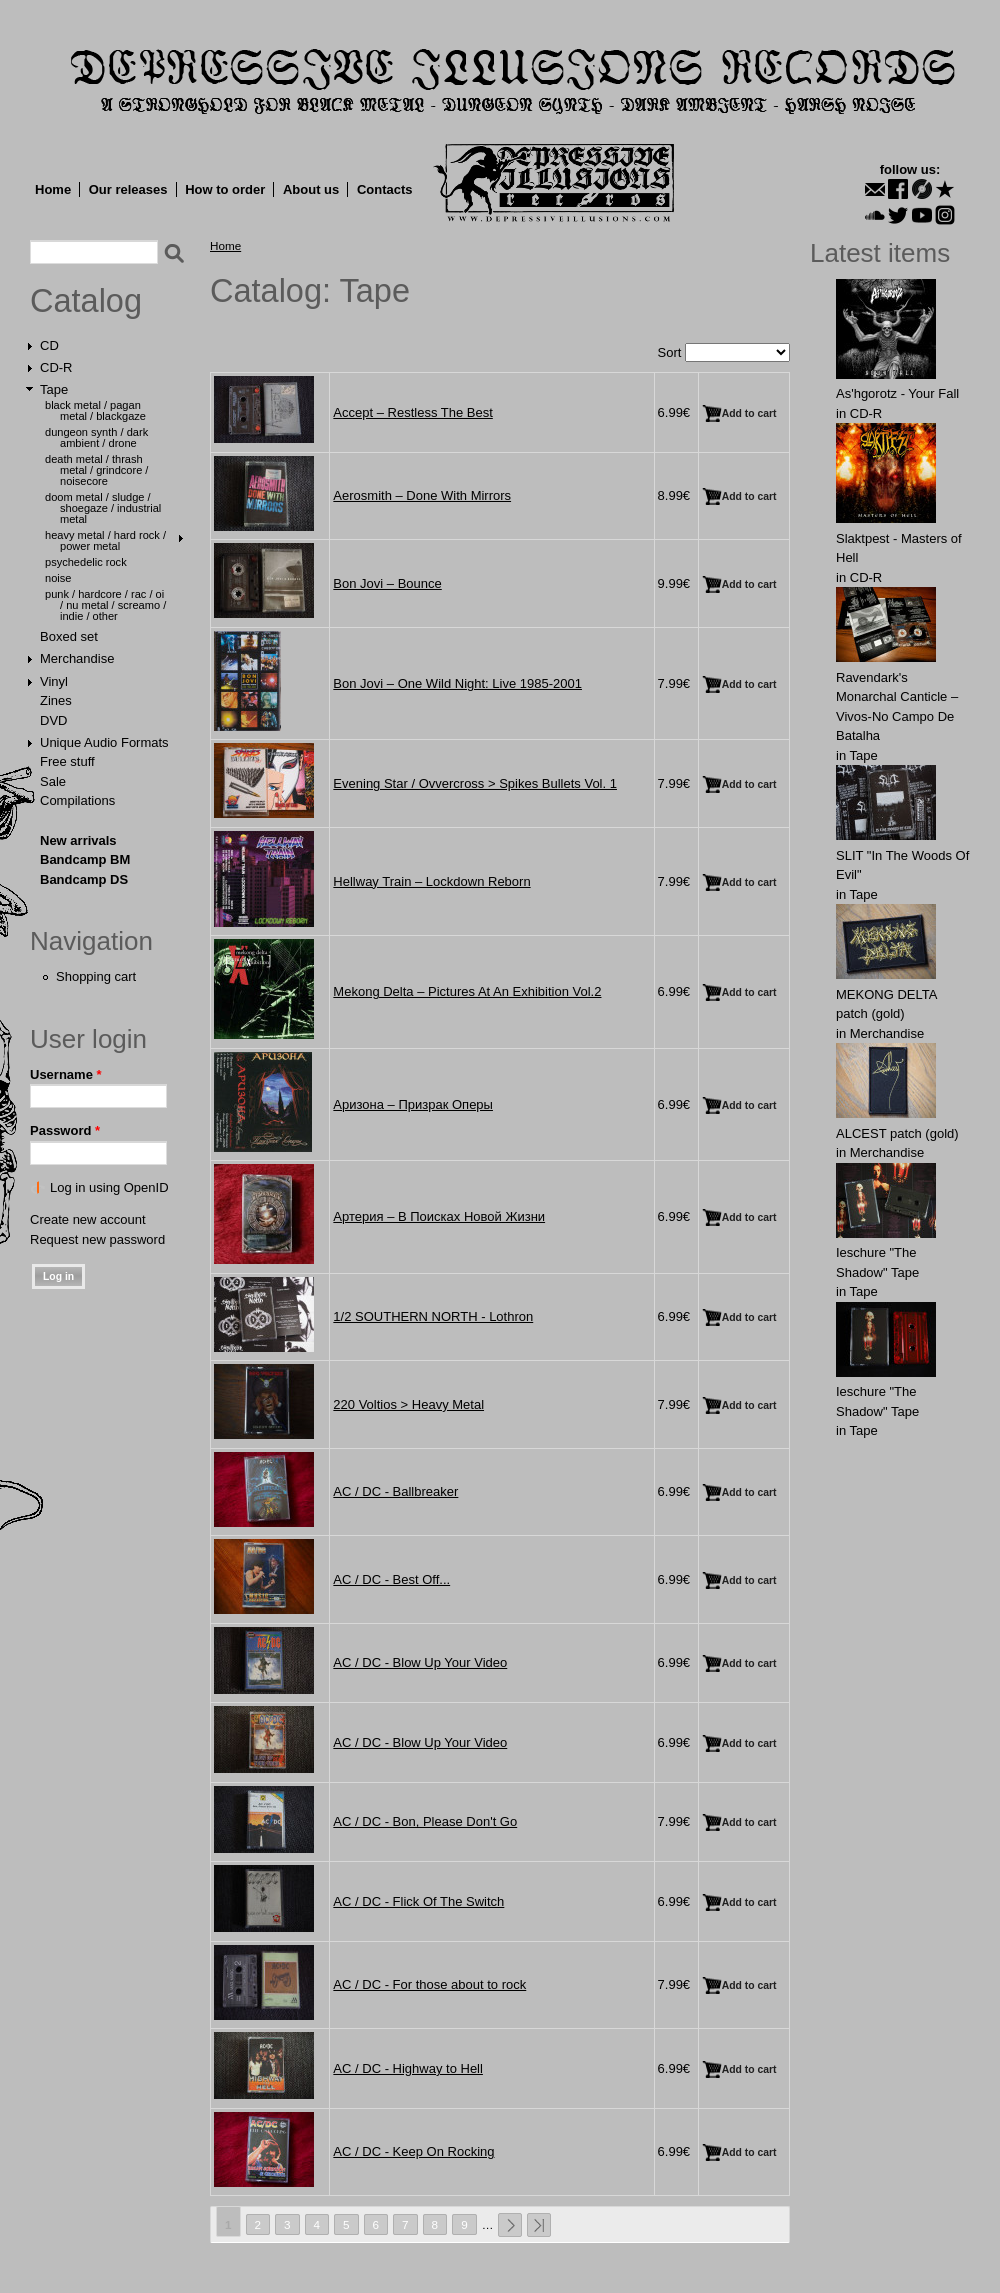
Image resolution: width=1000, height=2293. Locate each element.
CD (49, 345)
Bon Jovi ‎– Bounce (387, 583)
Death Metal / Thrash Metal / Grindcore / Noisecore (96, 470)
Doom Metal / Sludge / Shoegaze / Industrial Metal (103, 508)
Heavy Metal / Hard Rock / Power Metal (105, 540)
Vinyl (54, 681)
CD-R (56, 367)
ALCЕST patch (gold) (897, 1133)
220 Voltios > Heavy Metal (408, 1404)
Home (53, 189)
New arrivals (78, 840)
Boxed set (69, 636)
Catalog (86, 301)
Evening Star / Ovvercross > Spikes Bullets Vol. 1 (475, 783)
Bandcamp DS (84, 879)
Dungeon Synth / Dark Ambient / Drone (96, 437)
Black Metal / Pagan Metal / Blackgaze (95, 410)
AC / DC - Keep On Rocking (413, 2151)
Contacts (385, 189)
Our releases (128, 189)
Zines (56, 700)
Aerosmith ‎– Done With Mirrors (422, 495)
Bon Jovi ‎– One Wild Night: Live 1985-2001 (457, 683)
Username (66, 1074)
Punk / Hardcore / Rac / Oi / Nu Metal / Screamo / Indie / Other (105, 605)
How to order (225, 189)
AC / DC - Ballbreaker (395, 1491)
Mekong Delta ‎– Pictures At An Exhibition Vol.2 (467, 991)
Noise (58, 578)
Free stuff (67, 761)
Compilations (77, 800)
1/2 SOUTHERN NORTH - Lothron (433, 1316)
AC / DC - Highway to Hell (408, 2068)
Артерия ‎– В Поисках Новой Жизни (439, 1216)
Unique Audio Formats (104, 742)
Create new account (88, 1219)
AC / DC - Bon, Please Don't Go (425, 1821)
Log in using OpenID (109, 1187)
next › (510, 2225)
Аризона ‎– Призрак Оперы (413, 1104)
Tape (54, 389)
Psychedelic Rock (86, 562)
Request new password (97, 1239)
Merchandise (77, 658)
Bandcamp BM (85, 859)
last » (539, 2225)
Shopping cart (96, 976)
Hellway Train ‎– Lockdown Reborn (431, 881)
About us (311, 189)
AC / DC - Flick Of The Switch (418, 1901)
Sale (53, 781)
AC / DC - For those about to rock (429, 1984)
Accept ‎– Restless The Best (412, 412)
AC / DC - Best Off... (391, 1579)
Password (65, 1130)
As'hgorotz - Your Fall (897, 393)
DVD (53, 720)
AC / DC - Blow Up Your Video (420, 1662)
